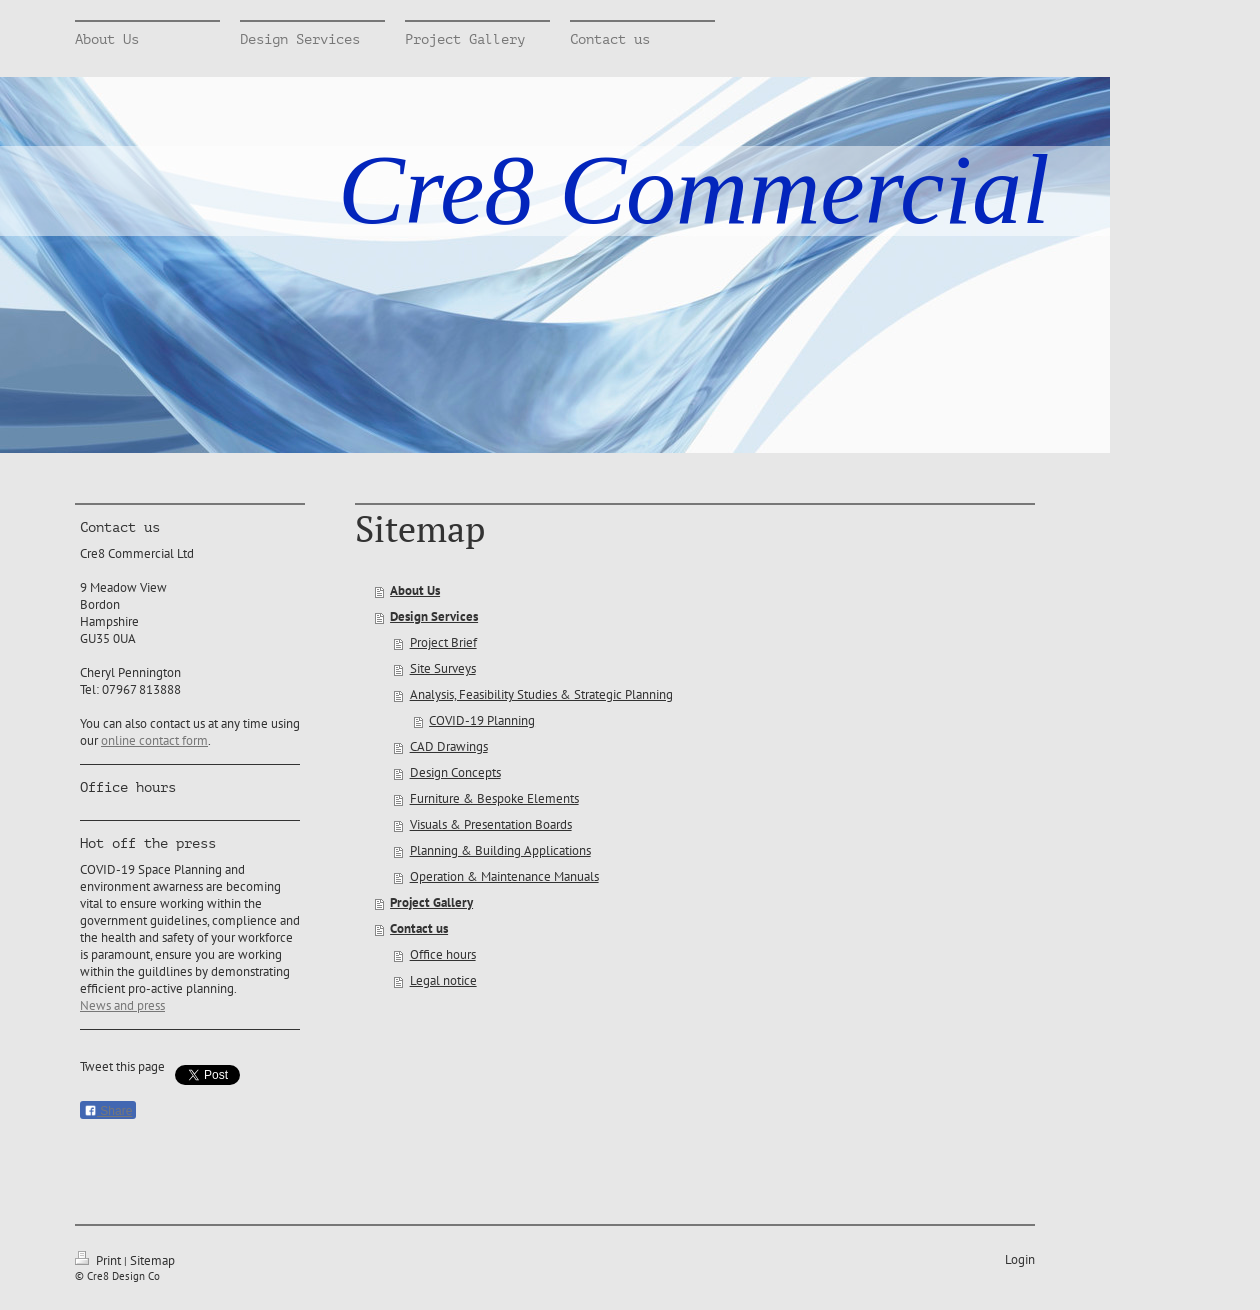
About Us (415, 590)
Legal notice (443, 980)
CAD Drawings (449, 746)
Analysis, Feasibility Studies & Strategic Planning (541, 694)
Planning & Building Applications (500, 850)
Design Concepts (455, 772)
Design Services (434, 616)
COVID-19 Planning (482, 720)
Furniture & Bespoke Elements (494, 798)
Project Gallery (431, 902)
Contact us (419, 928)
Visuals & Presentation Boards (491, 824)
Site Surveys (443, 668)
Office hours (443, 954)
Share (108, 1111)
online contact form (154, 740)
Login (1020, 1259)
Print (99, 1260)
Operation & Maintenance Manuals (504, 876)
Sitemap (152, 1260)
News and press (122, 1005)
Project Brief (443, 642)
